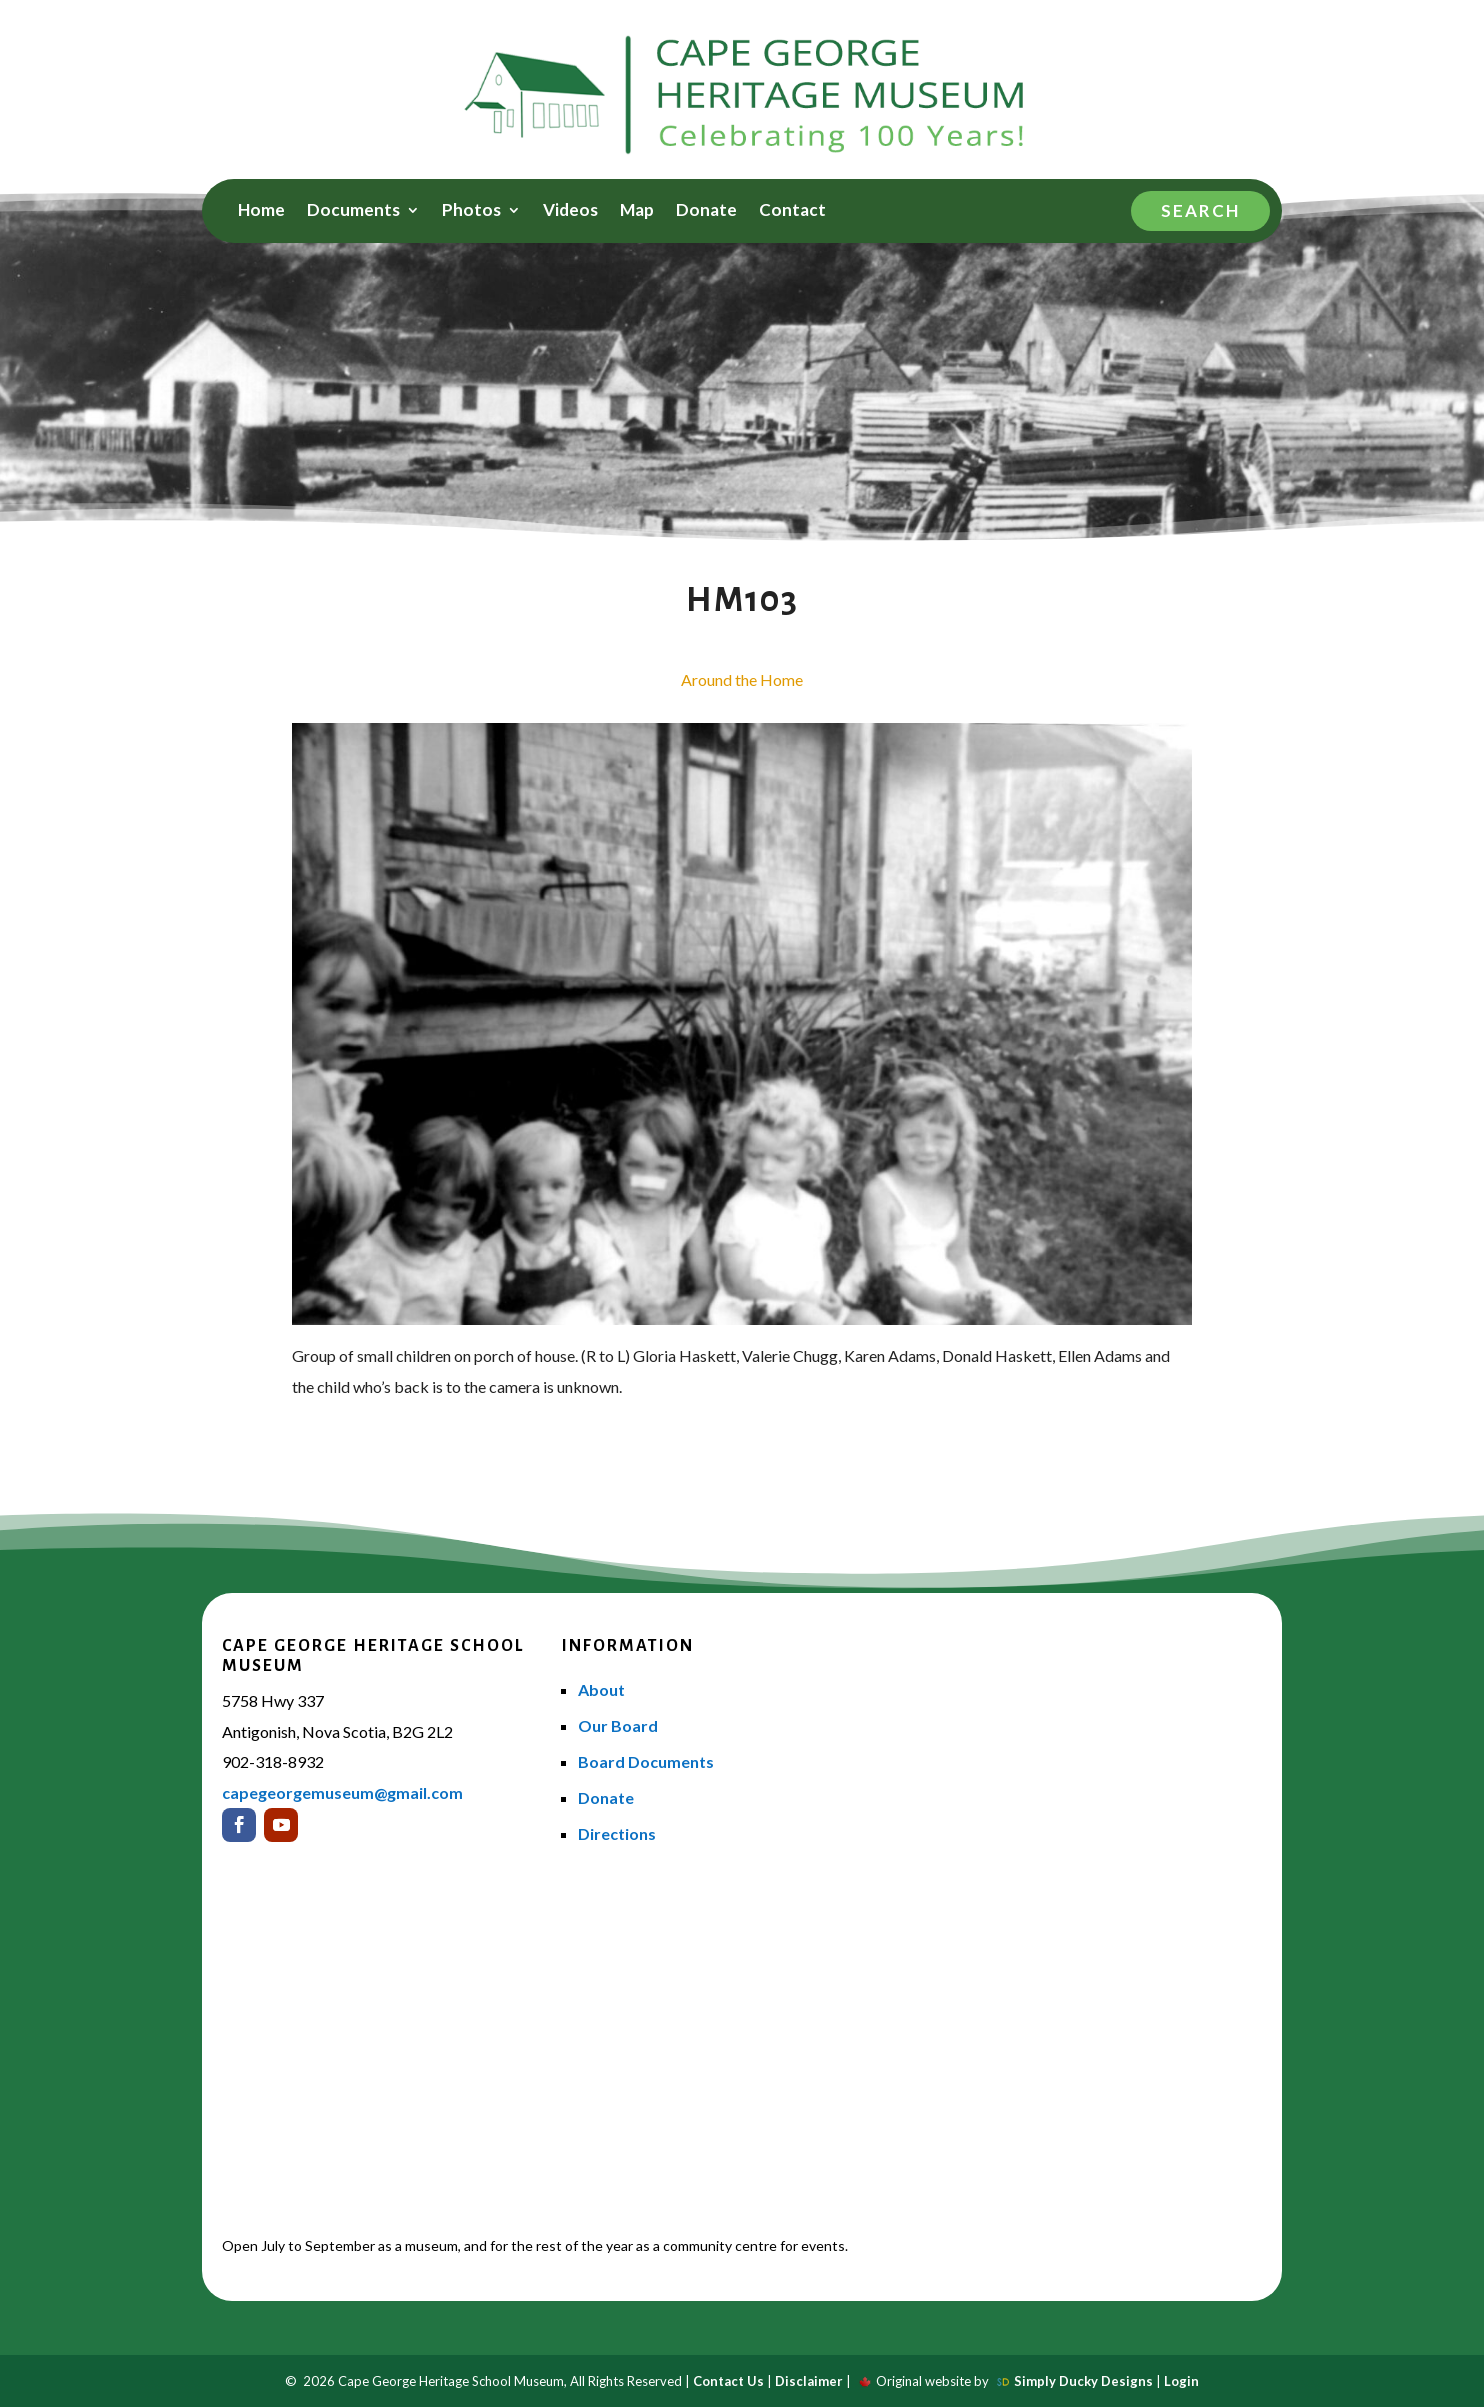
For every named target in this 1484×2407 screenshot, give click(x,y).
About (601, 1689)
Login (1181, 2381)
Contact (792, 211)
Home (261, 211)
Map (637, 211)
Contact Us (728, 2381)
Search (1200, 210)
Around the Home (742, 679)
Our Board (618, 1725)
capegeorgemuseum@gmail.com (342, 1792)
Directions (617, 1833)
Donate (706, 211)
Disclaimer (809, 2381)
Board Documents (646, 1761)
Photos (471, 211)
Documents (353, 211)
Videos (570, 211)
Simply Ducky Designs (1083, 2381)
